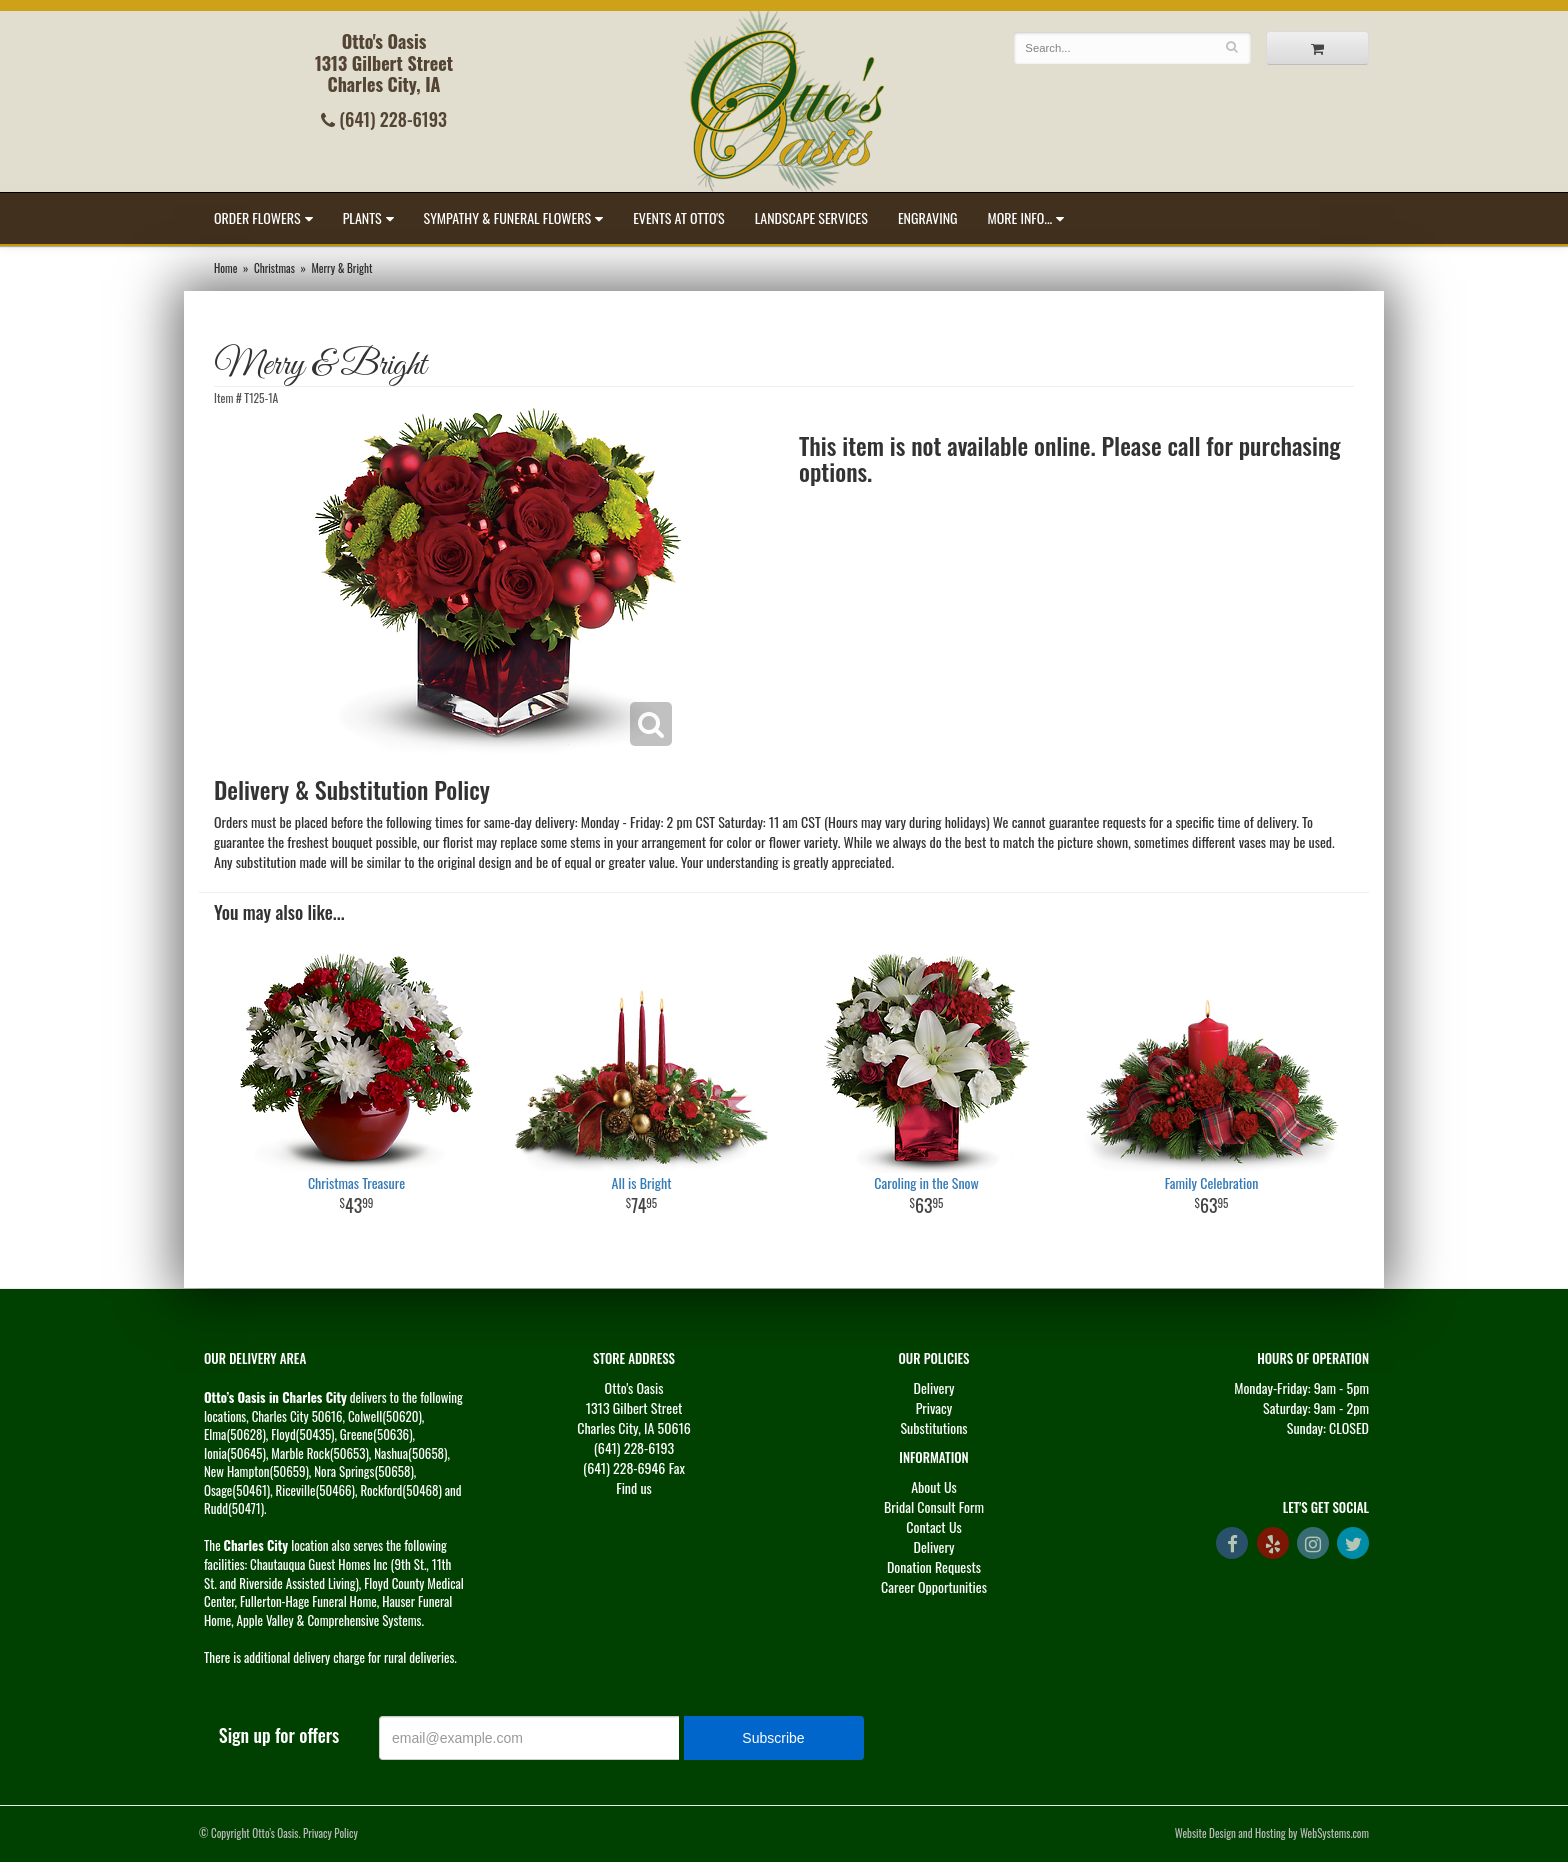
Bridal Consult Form (934, 1506)
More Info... (1020, 217)
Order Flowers (257, 217)
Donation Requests (934, 1566)
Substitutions (933, 1427)
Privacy (934, 1407)
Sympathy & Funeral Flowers (508, 217)
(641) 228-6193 (384, 119)
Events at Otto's (679, 217)
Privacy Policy (330, 1833)
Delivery (934, 1387)
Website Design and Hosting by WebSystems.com (1272, 1833)
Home (225, 268)
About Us (934, 1486)
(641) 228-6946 (624, 1467)
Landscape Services (811, 217)
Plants (362, 217)
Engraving (928, 217)
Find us (634, 1487)
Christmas (274, 268)
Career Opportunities (934, 1586)
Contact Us (933, 1526)
